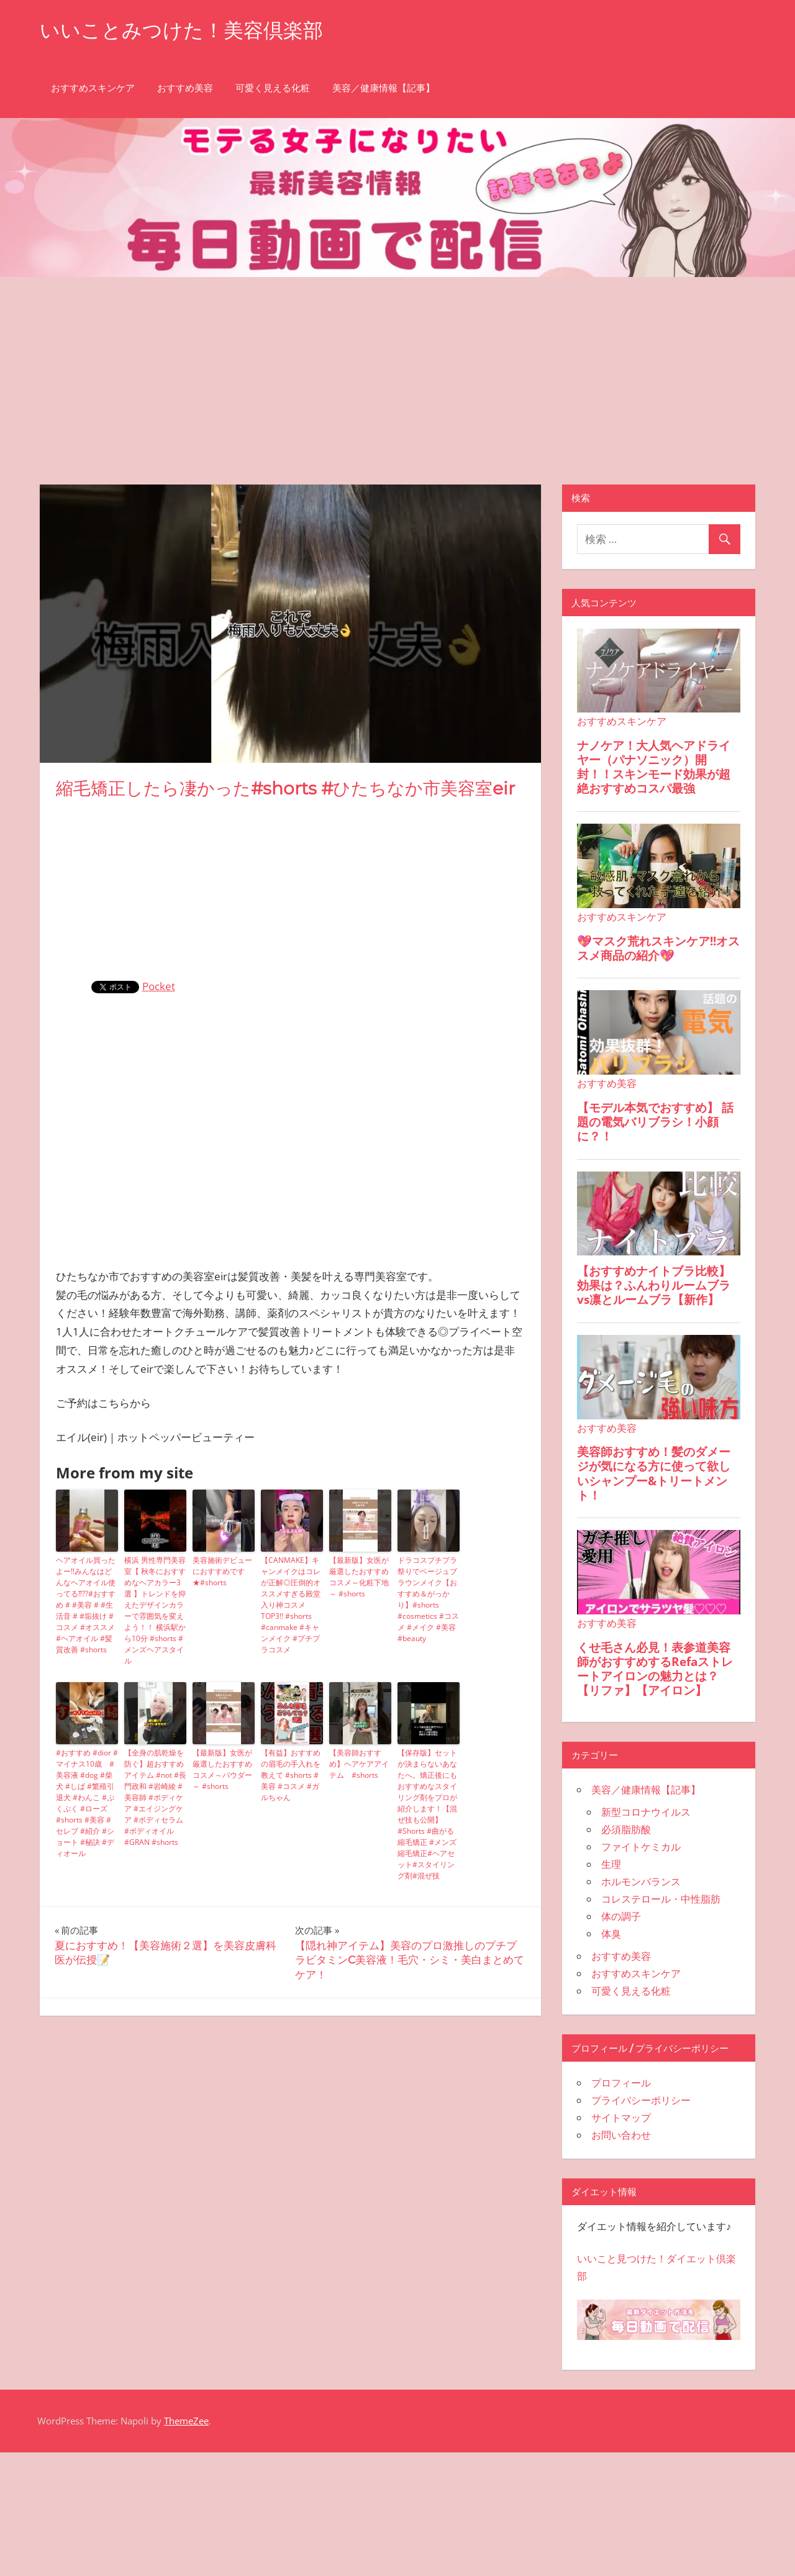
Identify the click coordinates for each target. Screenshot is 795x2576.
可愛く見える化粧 (272, 88)
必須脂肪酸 (626, 1829)
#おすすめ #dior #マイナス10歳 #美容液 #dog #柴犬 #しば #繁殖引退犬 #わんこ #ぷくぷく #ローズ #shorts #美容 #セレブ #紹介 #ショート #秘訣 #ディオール (87, 1803)
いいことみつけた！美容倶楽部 (181, 30)
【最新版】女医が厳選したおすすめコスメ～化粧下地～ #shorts (359, 1577)
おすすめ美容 (185, 88)
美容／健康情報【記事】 (383, 88)
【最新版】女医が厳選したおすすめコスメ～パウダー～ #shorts (222, 1769)
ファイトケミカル (641, 1847)
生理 (611, 1864)
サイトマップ (621, 2117)
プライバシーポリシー (641, 2100)
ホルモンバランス (641, 1881)
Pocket (158, 986)
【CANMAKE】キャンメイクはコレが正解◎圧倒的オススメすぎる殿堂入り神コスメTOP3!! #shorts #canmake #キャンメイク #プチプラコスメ (290, 1605)
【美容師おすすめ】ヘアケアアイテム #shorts (359, 1763)
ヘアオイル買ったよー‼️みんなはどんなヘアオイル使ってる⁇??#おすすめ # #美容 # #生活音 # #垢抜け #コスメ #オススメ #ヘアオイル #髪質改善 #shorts (86, 1605)
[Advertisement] (397, 370)
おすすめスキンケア (93, 88)
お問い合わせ (621, 2135)
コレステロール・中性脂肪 (660, 1899)
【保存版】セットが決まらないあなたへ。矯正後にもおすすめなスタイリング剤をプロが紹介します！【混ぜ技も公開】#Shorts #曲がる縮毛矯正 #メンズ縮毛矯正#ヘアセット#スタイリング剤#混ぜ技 (427, 1814)
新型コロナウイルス (646, 1812)
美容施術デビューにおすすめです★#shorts (222, 1571)
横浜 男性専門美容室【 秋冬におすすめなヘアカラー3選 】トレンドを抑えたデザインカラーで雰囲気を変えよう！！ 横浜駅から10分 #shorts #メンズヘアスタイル (155, 1610)
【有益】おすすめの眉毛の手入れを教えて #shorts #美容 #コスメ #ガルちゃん (290, 1775)
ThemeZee (186, 2420)
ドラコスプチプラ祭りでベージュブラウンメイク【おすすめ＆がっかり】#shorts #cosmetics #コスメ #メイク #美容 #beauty (428, 1599)
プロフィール (621, 2083)
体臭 (611, 1934)
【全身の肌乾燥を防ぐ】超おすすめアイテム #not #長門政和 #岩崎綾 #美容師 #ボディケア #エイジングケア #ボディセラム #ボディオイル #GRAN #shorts (155, 1797)
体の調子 (621, 1916)
